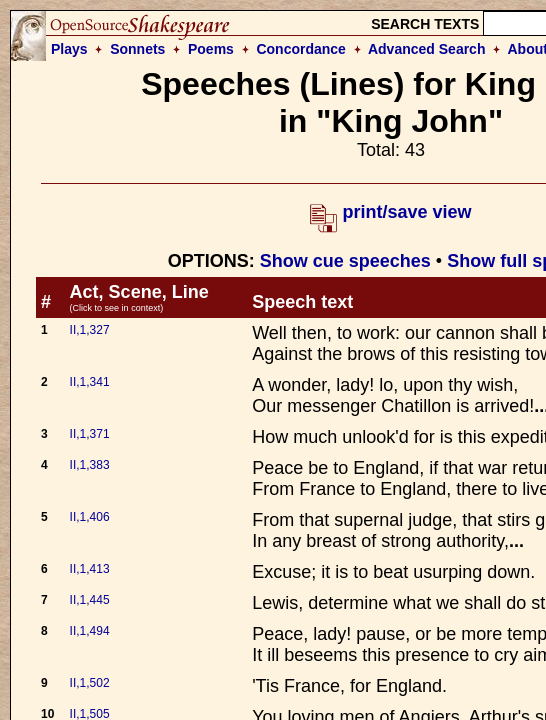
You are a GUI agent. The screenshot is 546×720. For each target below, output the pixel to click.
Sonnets (137, 49)
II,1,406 (90, 517)
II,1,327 (90, 330)
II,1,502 (90, 683)
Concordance (300, 49)
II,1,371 (90, 434)
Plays (69, 49)
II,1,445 (90, 600)
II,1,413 (90, 569)
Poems (211, 49)
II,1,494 (90, 631)
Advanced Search (427, 49)
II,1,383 (90, 465)
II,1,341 (90, 382)
